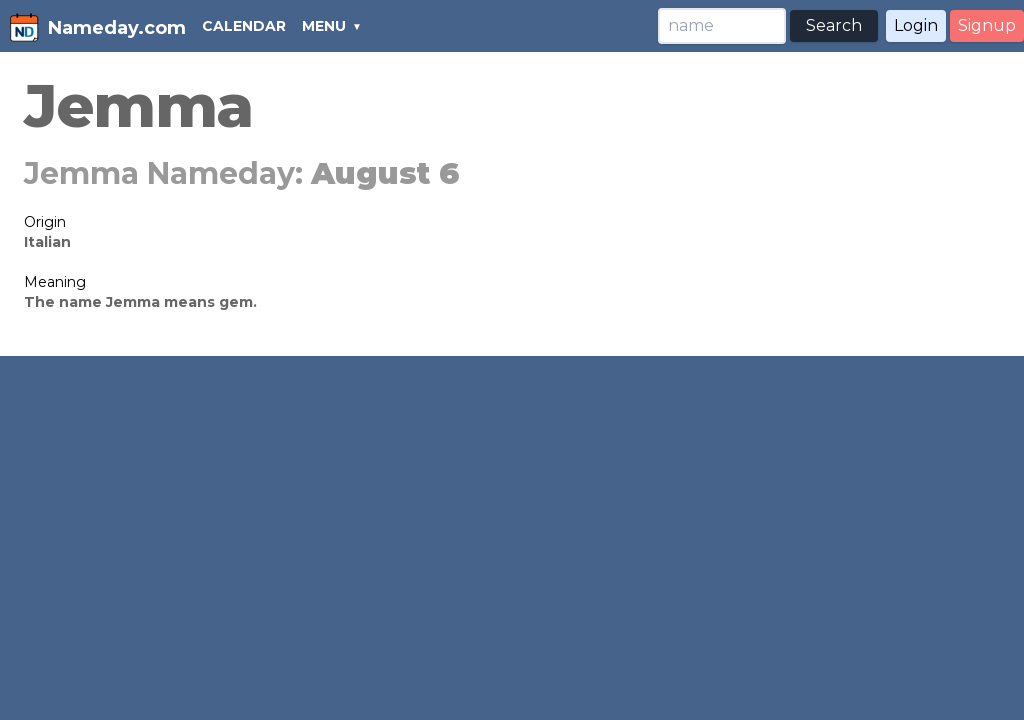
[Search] (722, 26)
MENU (324, 26)
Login (916, 25)
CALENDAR (244, 26)
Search (834, 25)
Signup (987, 25)
